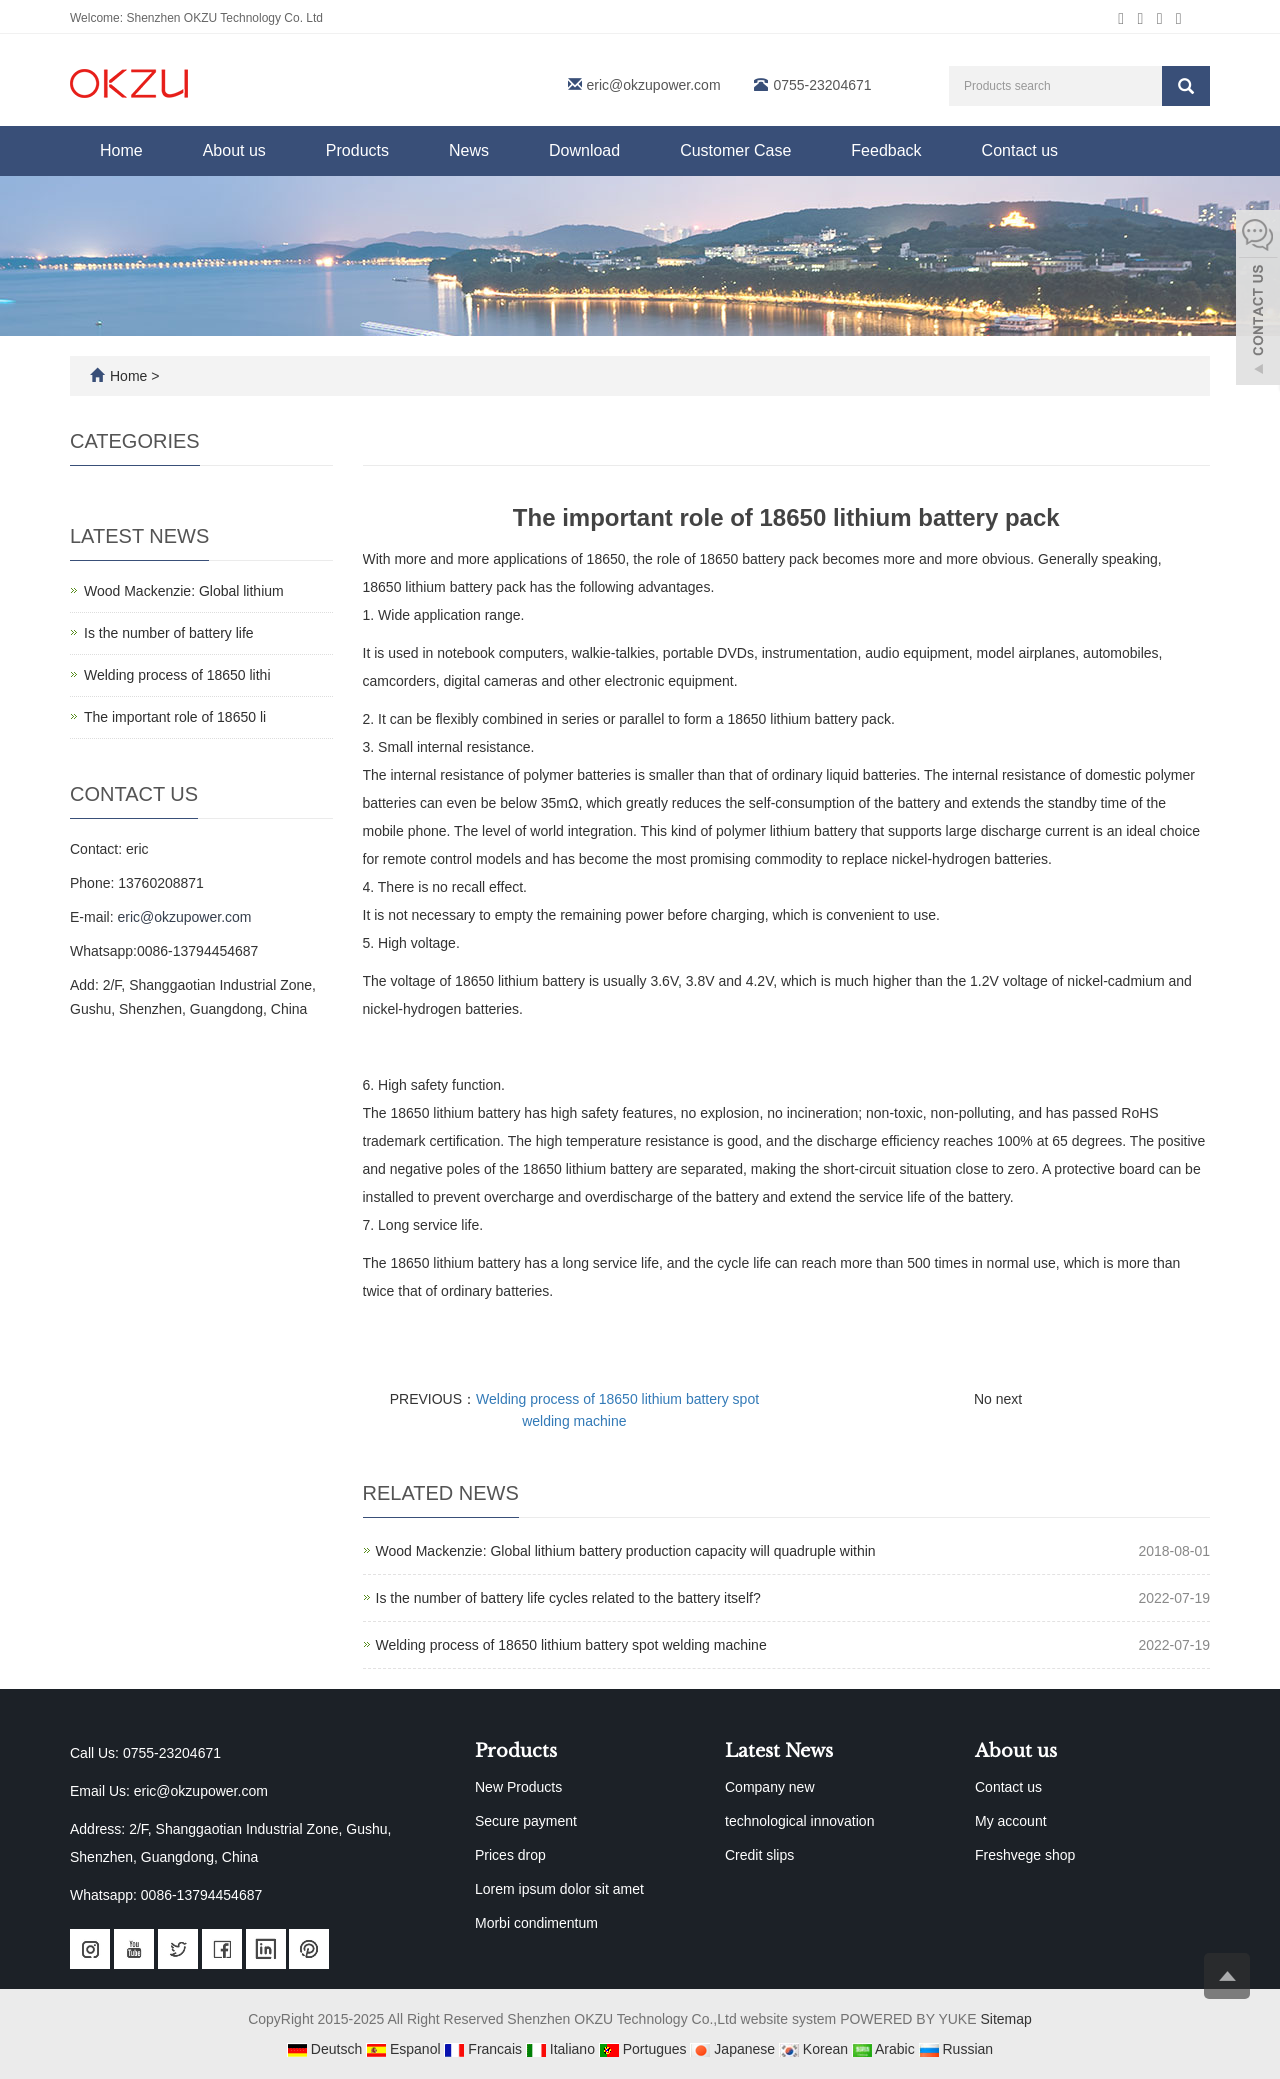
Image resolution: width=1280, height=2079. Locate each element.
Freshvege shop (1025, 1855)
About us (234, 150)
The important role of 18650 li (175, 717)
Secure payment (526, 1821)
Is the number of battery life (169, 633)
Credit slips (759, 1855)
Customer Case (735, 150)
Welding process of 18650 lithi (177, 675)
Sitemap (1005, 2019)
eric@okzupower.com (654, 85)
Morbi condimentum (536, 1923)
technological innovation (799, 1821)
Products (357, 150)
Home (121, 150)
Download (584, 150)
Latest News (779, 1751)
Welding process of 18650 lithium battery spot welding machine (571, 1645)
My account (1011, 1821)
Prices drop (510, 1855)
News (469, 150)
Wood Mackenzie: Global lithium (184, 591)
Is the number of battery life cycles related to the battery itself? (568, 1598)
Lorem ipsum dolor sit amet (559, 1889)
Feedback (886, 150)
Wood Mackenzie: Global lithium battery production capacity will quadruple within (626, 1551)
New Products (518, 1787)
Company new (770, 1787)
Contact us (1020, 150)
